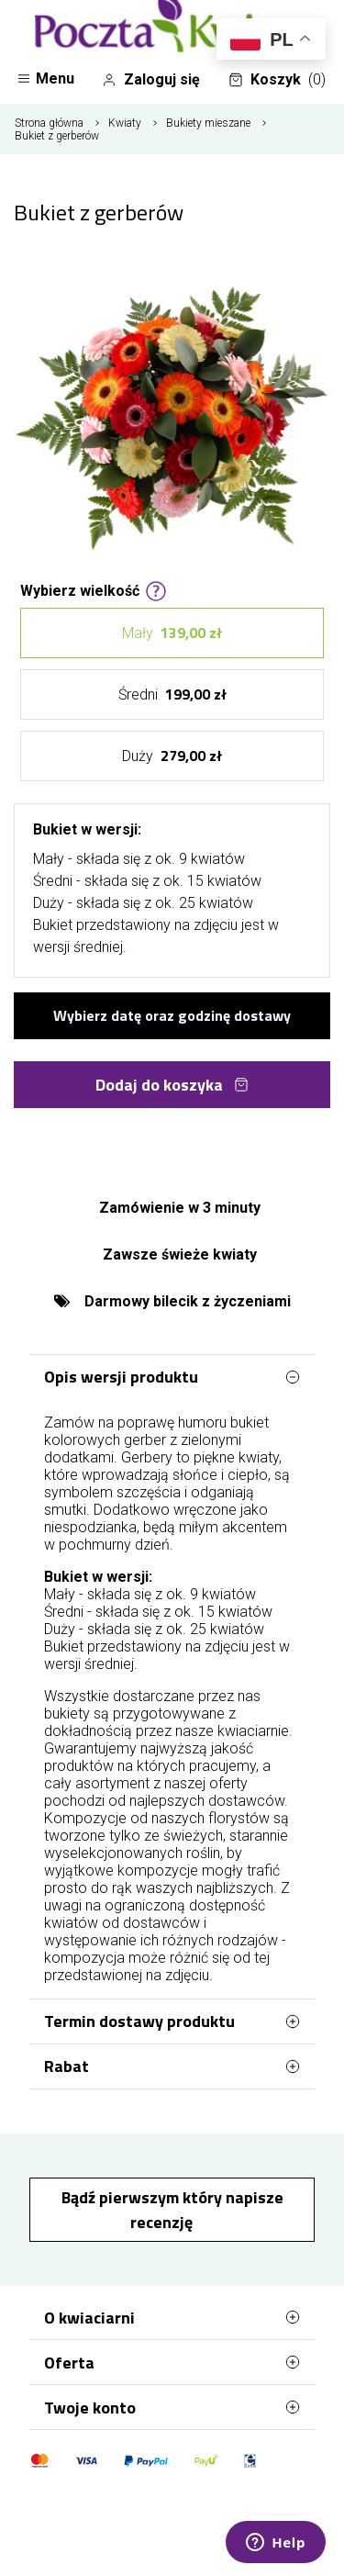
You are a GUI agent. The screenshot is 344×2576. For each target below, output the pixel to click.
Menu (45, 78)
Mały (172, 633)
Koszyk (277, 80)
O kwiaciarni (172, 2317)
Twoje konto (172, 2407)
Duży (172, 756)
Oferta (172, 2362)
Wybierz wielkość (93, 589)
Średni (172, 694)
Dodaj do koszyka (172, 1084)
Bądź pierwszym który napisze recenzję (172, 2209)
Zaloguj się (151, 80)
